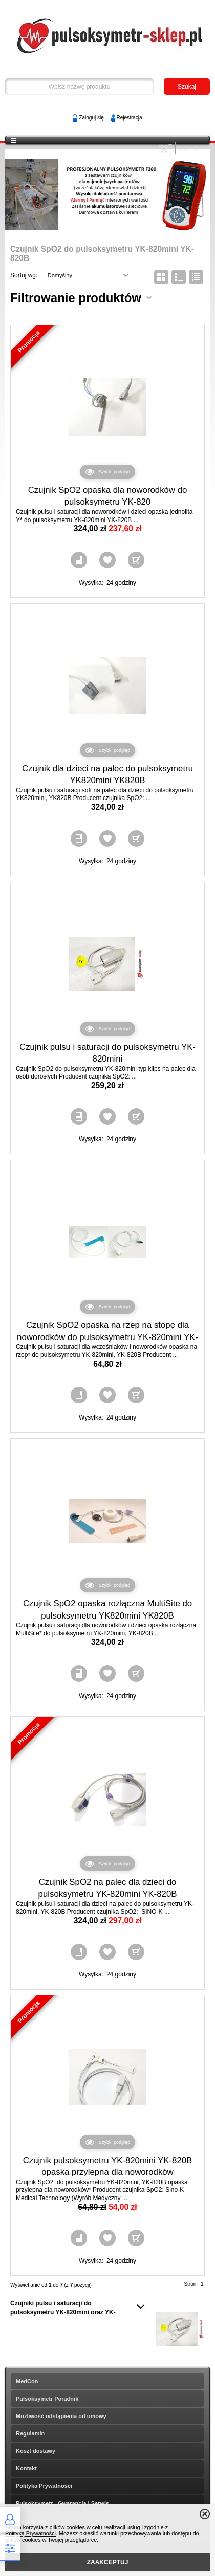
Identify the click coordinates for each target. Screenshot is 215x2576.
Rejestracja (129, 118)
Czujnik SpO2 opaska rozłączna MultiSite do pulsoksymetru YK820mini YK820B (107, 1610)
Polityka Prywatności (44, 2486)
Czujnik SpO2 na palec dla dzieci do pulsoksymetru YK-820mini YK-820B (107, 1888)
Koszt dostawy (35, 2451)
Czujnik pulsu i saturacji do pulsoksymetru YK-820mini (107, 1053)
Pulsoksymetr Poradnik (47, 2398)
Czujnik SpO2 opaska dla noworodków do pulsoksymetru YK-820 (107, 496)
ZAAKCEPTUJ (107, 2562)
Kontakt (26, 2468)
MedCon (27, 2381)
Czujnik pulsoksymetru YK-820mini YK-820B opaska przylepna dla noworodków (107, 2166)
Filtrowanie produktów (75, 298)
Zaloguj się (91, 118)
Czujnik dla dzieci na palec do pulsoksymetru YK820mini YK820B (107, 775)
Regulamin (30, 2433)
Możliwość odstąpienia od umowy (61, 2416)
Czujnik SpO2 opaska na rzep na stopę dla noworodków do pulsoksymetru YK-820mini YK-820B (107, 1337)
